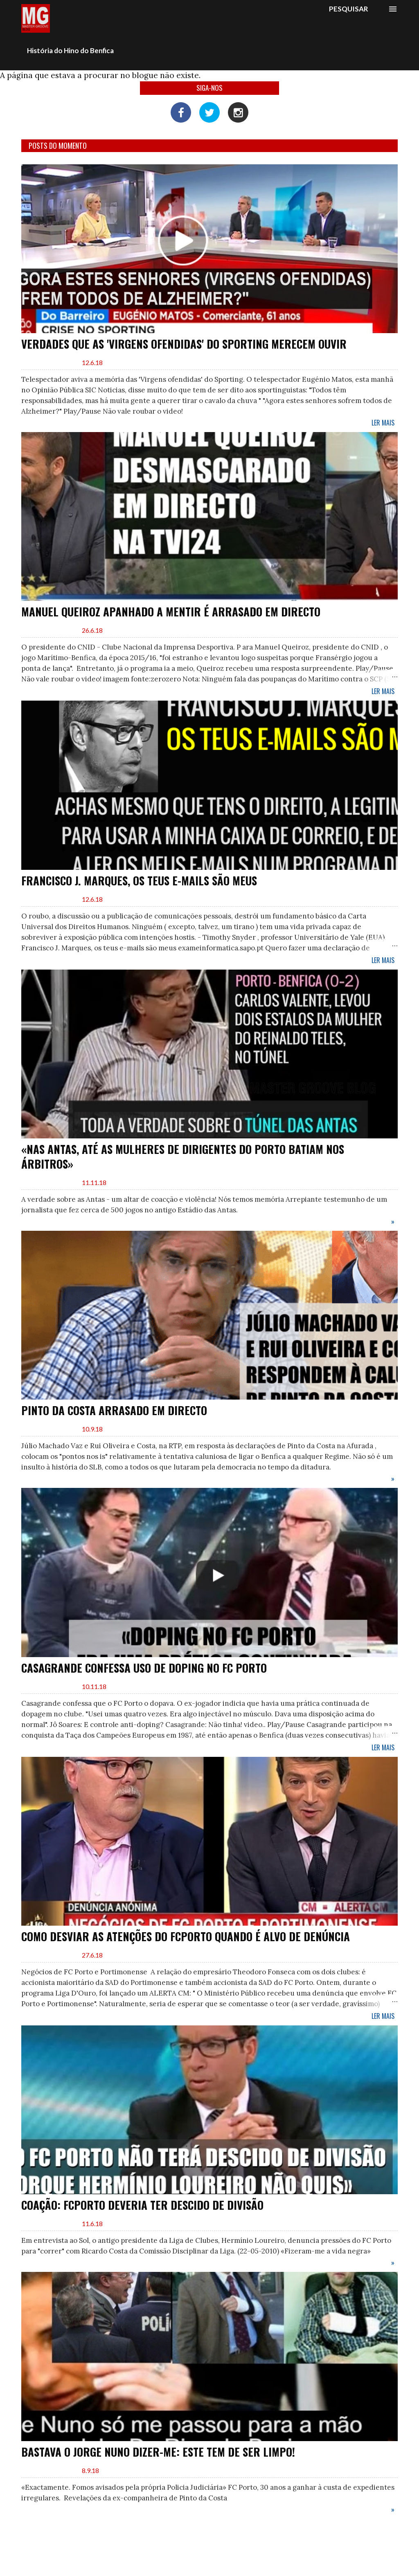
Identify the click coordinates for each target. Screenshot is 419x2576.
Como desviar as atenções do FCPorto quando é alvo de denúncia (185, 1936)
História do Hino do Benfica (70, 50)
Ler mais (383, 423)
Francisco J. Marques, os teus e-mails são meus (139, 880)
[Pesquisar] (348, 9)
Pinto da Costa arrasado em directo (114, 1410)
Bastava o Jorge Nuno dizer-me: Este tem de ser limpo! (158, 2452)
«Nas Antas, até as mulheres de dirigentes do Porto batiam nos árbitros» (182, 1156)
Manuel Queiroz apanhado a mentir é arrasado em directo (170, 611)
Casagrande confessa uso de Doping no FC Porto (144, 1668)
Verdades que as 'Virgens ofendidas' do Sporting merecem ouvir (184, 344)
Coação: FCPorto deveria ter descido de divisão (142, 2205)
